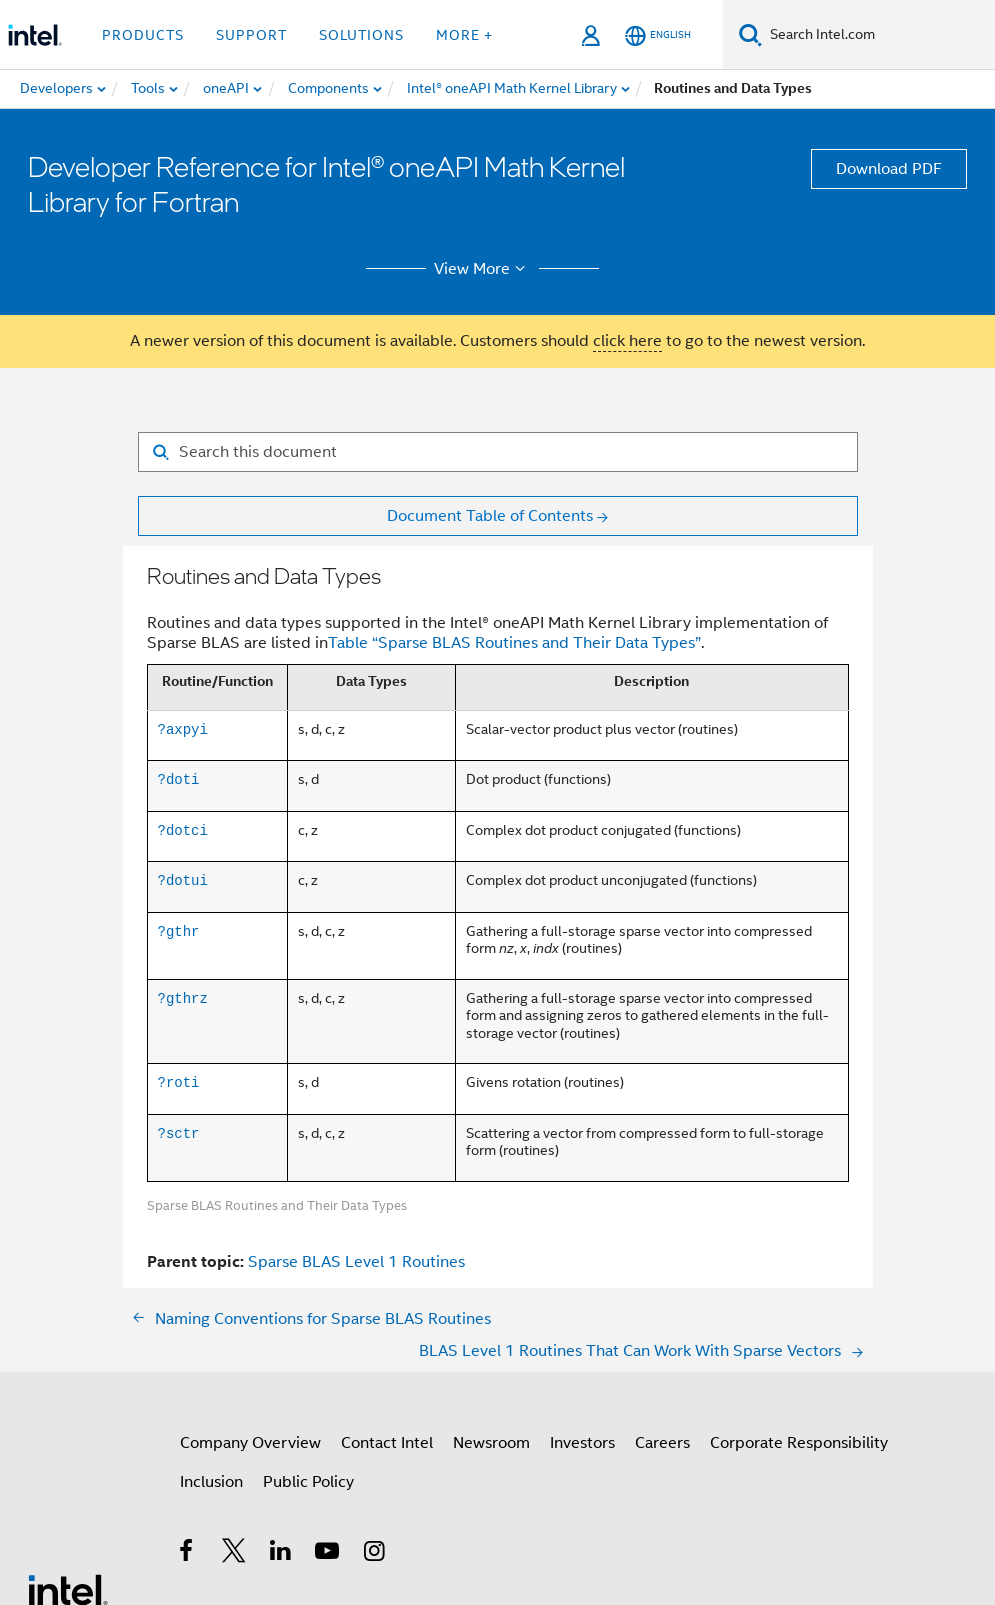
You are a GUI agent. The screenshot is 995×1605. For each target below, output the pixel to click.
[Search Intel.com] (878, 35)
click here (627, 341)
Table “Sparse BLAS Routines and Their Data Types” (514, 643)
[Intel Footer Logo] (68, 1589)
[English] (658, 35)
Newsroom (491, 1443)
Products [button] (143, 35)
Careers (662, 1443)
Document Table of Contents (490, 516)
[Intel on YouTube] (328, 1554)
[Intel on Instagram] (375, 1554)
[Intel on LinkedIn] (281, 1554)
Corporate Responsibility (799, 1443)
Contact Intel (387, 1443)
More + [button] (464, 35)
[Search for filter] (498, 452)
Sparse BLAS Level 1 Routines (356, 1262)
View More (482, 269)
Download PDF (889, 169)
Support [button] (251, 35)
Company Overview (250, 1443)
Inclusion (211, 1482)
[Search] (750, 34)
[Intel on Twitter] (234, 1554)
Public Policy (308, 1482)
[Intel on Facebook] (187, 1554)
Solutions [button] (361, 35)
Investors (582, 1443)
